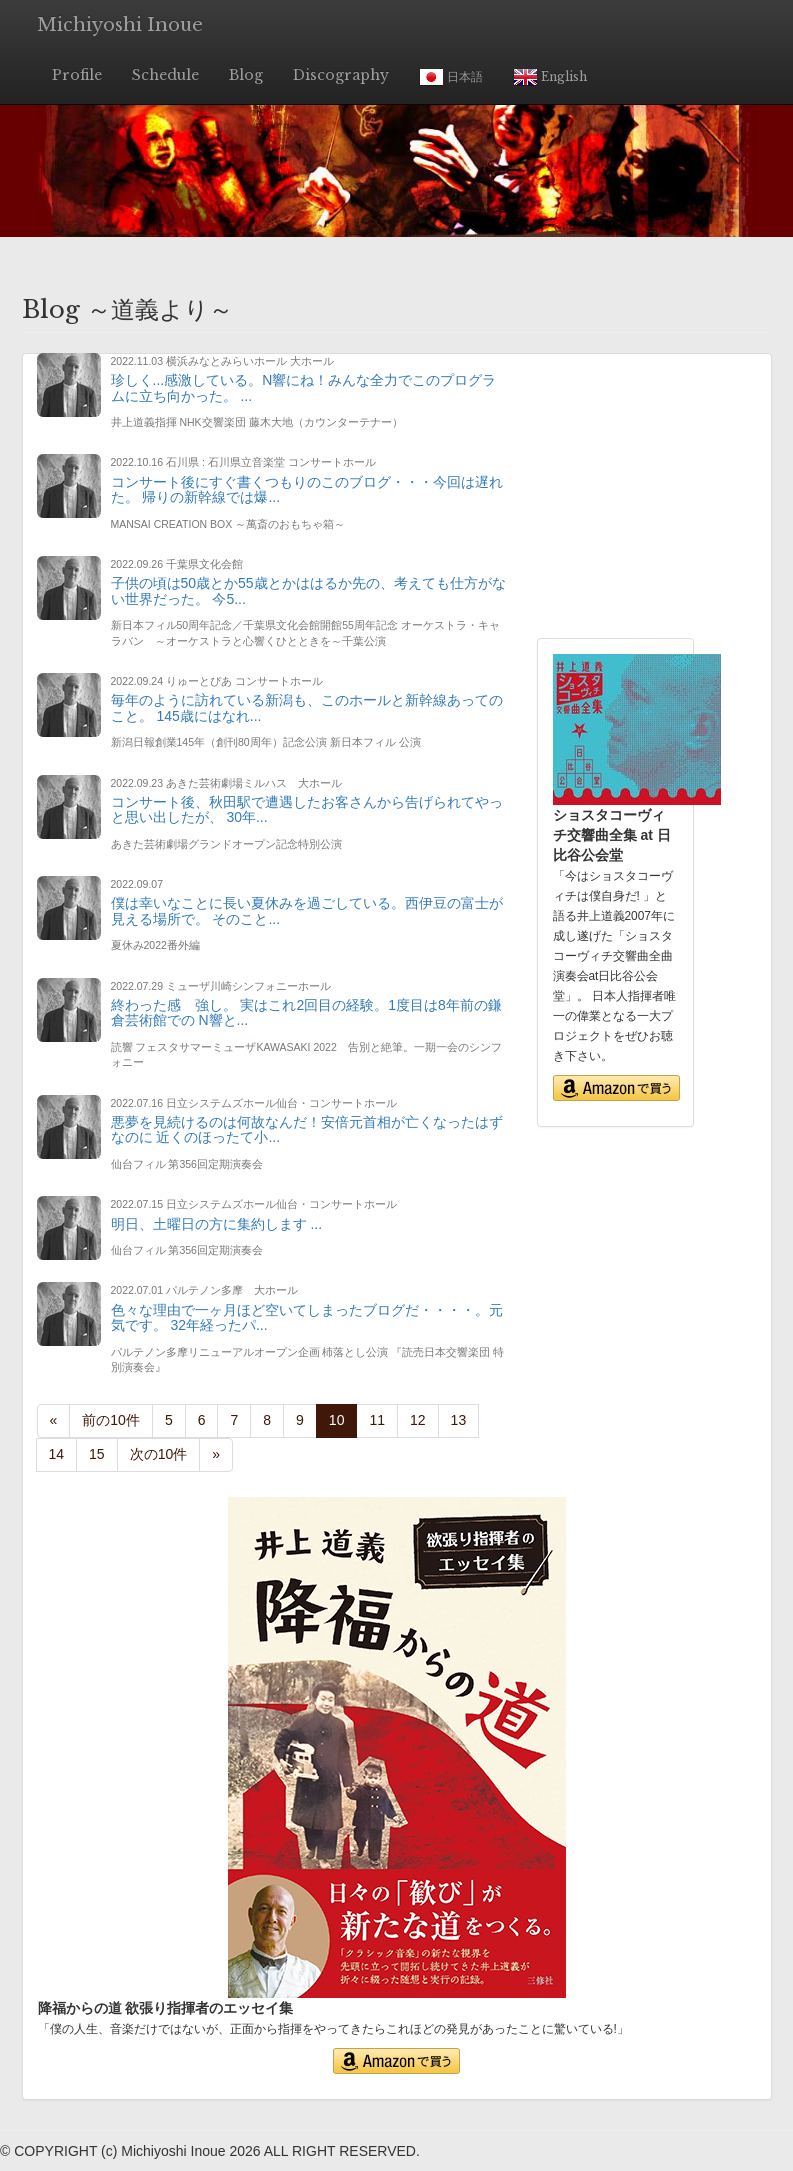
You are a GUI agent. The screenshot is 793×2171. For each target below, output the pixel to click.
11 (377, 1420)
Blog (246, 75)
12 (418, 1420)
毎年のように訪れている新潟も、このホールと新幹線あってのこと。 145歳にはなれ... (307, 707)
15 (97, 1454)
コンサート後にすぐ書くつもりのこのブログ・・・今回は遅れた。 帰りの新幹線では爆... (307, 489)
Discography (341, 75)
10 (343, 1419)
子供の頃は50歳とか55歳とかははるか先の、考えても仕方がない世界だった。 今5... (308, 590)
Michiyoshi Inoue (120, 25)
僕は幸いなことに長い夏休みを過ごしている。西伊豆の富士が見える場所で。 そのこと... (307, 910)
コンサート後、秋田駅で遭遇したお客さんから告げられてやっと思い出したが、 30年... (307, 809)
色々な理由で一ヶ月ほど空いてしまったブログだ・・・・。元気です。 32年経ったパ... (307, 1317)
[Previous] (54, 1421)
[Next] (159, 1455)
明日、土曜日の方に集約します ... (217, 1224)
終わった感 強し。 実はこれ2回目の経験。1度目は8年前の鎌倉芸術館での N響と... (306, 1012)
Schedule (165, 75)
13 (459, 1420)
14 (57, 1454)
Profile (77, 75)
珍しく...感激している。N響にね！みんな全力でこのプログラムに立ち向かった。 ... (304, 387)
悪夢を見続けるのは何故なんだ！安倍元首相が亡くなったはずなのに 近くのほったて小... (307, 1129)
